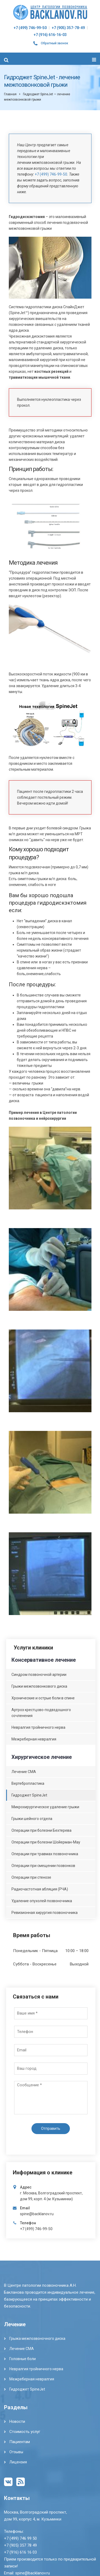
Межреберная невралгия (33, 1739)
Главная (10, 94)
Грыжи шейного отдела (31, 1819)
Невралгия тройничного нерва (38, 1727)
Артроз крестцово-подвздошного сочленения (41, 1713)
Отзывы (16, 2452)
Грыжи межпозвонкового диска (39, 1686)
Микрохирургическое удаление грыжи (45, 1807)
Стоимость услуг (24, 2431)
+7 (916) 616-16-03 (50, 35)
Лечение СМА (23, 1772)
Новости (17, 2421)
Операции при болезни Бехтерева (41, 1830)
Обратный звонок (54, 43)
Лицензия (18, 2462)
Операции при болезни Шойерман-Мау (45, 1842)
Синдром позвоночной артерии (38, 1674)
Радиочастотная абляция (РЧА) (39, 1889)
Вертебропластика (27, 1783)
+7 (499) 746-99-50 (30, 28)
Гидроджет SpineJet (29, 1795)
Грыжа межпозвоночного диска (37, 2338)
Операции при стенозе (31, 1877)
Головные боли (22, 2359)
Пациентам (19, 2441)
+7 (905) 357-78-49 (68, 28)
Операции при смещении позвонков (43, 1865)
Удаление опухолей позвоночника (41, 1901)
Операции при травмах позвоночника (44, 1854)
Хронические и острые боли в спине (43, 1698)
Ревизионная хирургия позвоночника (44, 1912)
